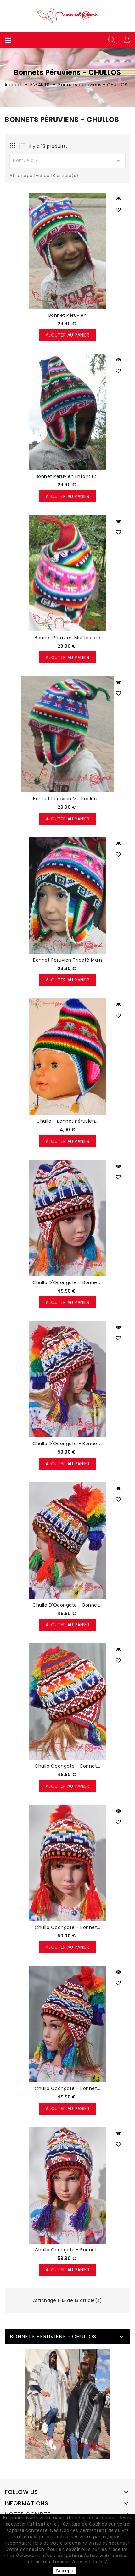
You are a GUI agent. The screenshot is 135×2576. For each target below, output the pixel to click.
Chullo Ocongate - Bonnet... (67, 1766)
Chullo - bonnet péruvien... (67, 1121)
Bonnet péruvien (67, 315)
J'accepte (64, 2570)
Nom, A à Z (67, 161)
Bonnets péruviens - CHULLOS (53, 2336)
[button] (127, 40)
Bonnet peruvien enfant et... (68, 476)
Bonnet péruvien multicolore (67, 637)
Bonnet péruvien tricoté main (67, 960)
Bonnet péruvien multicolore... (67, 799)
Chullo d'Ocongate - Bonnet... (67, 1282)
